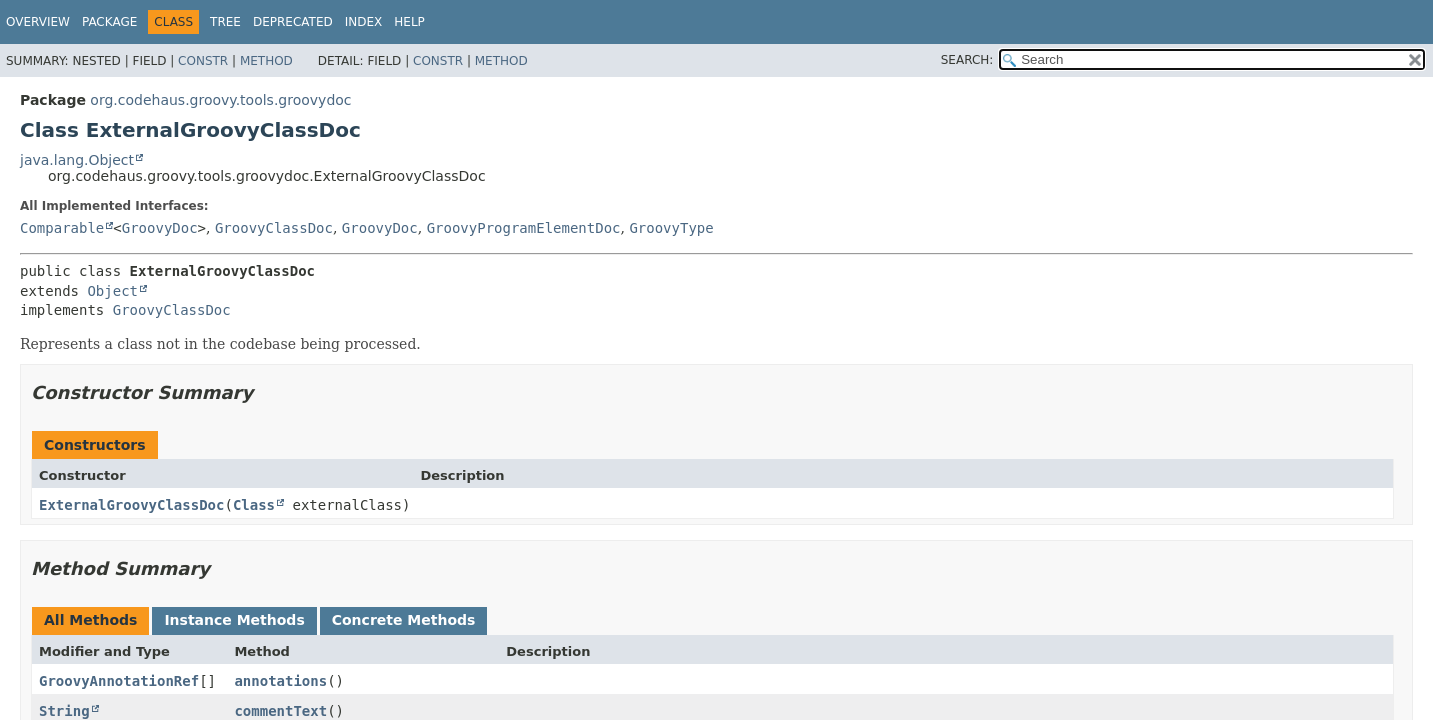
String (64, 711)
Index (364, 22)
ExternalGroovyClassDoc (131, 505)
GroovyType (671, 228)
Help (409, 22)
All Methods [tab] (90, 620)
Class (254, 505)
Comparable (62, 228)
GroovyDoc (160, 228)
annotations (280, 681)
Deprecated (293, 22)
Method (266, 61)
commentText (280, 711)
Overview (38, 22)
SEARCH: (967, 60)
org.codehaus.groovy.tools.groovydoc (220, 100)
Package (109, 22)
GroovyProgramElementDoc (524, 228)
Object (112, 291)
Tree (225, 22)
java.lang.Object (77, 160)
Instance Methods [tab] (234, 620)
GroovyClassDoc (274, 228)
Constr (203, 61)
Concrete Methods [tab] (404, 620)
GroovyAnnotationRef (119, 681)
